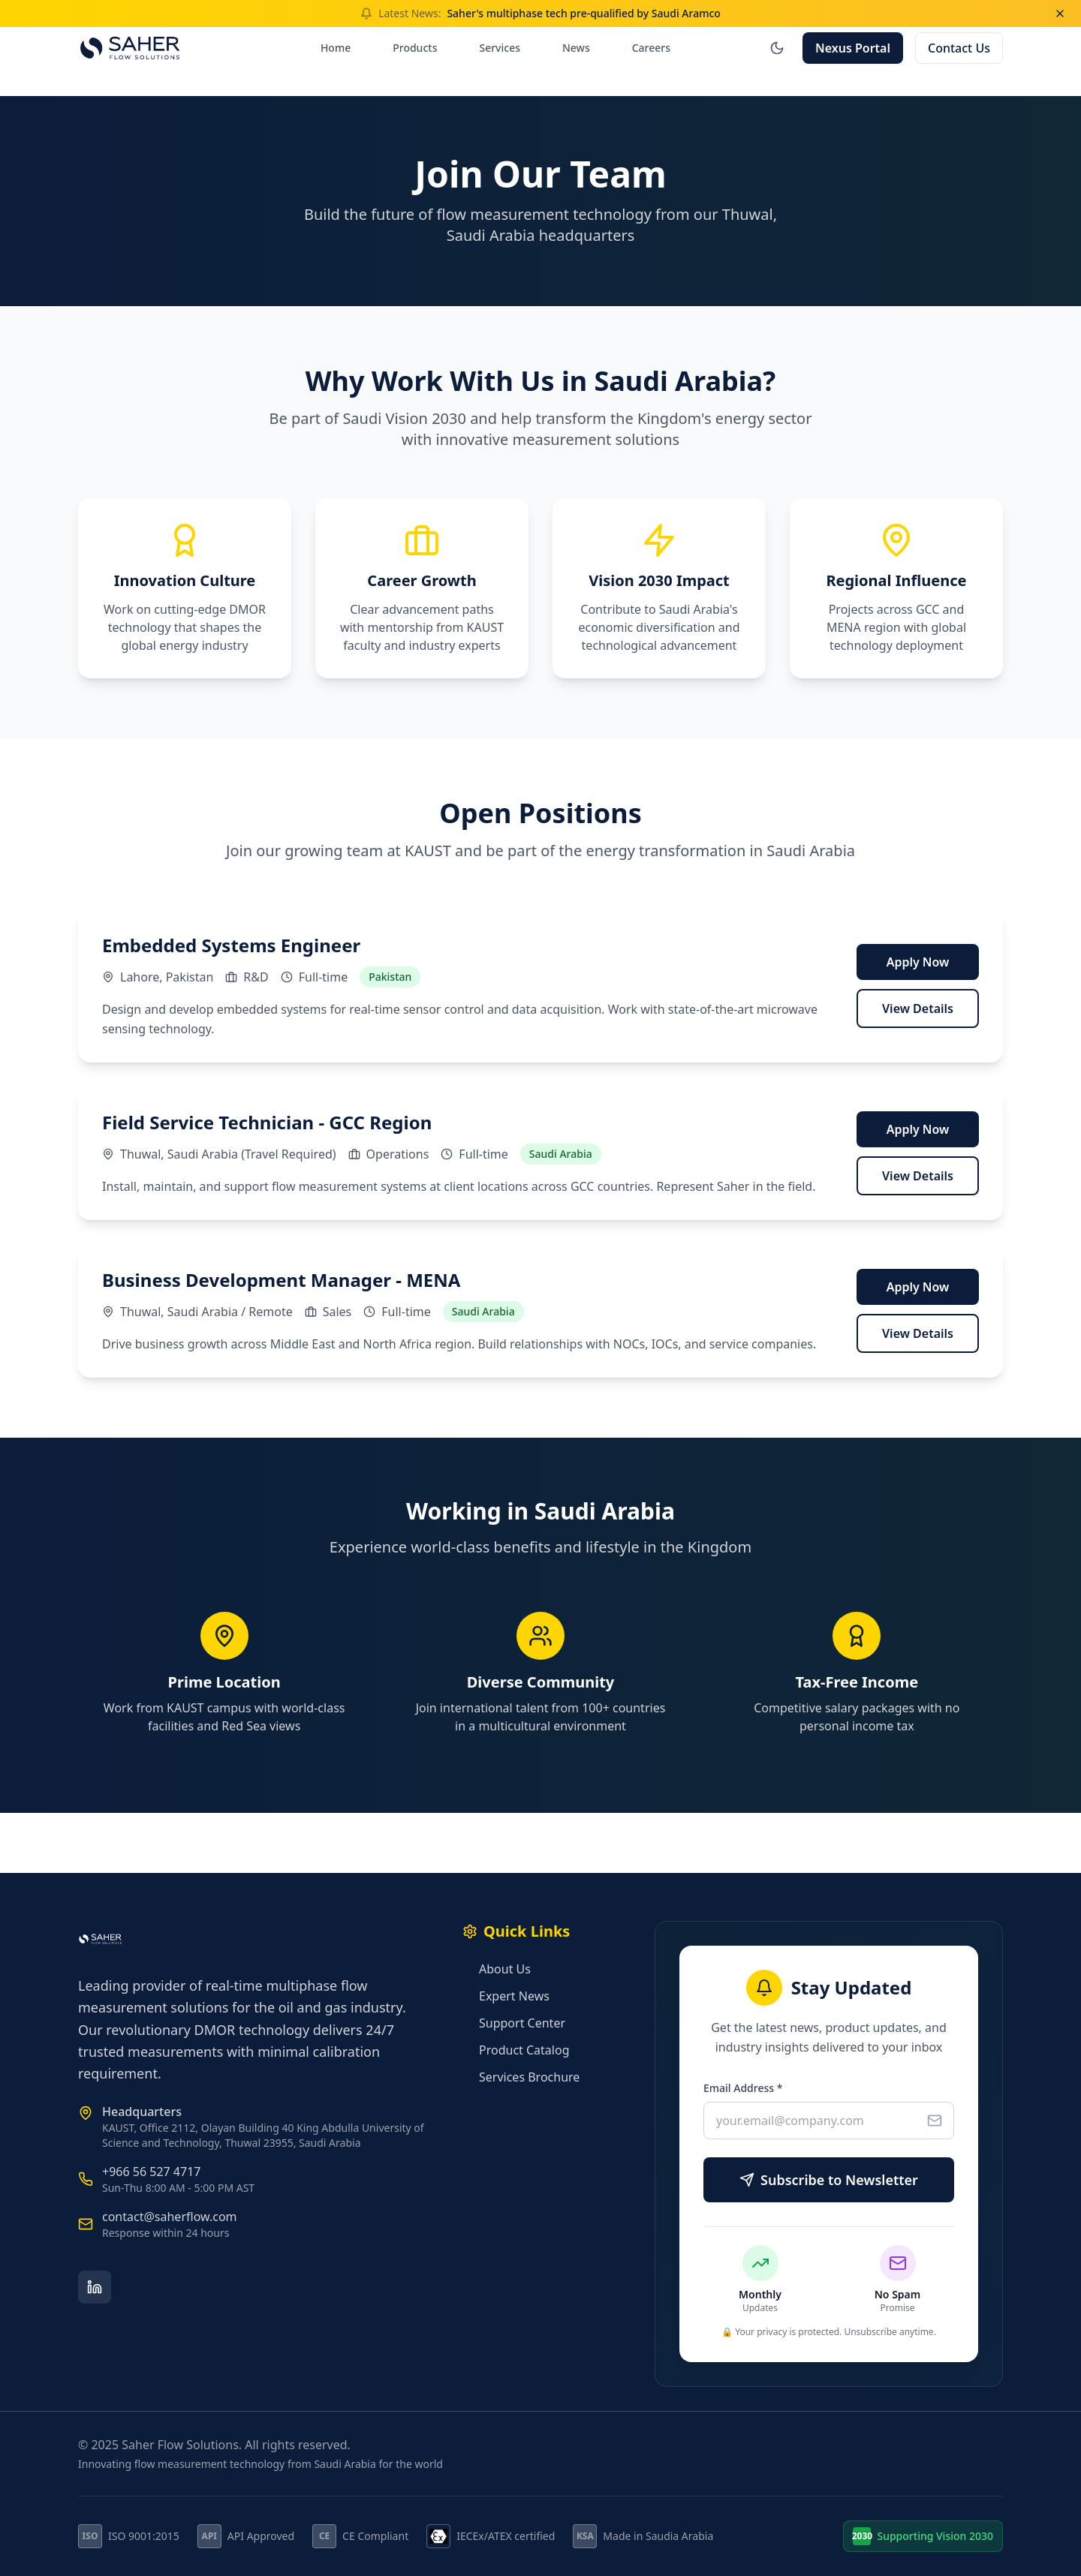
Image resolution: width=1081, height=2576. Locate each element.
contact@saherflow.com (169, 2216)
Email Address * (742, 2088)
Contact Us (959, 48)
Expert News (506, 1996)
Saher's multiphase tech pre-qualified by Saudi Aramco (583, 13)
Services (499, 48)
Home (336, 48)
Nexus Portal (852, 48)
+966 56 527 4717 (151, 2171)
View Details (917, 1008)
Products (415, 48)
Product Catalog (515, 2050)
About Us (496, 1969)
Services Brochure (521, 2077)
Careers (651, 48)
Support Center (513, 2023)
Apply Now (918, 962)
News (576, 48)
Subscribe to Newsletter (828, 2180)
